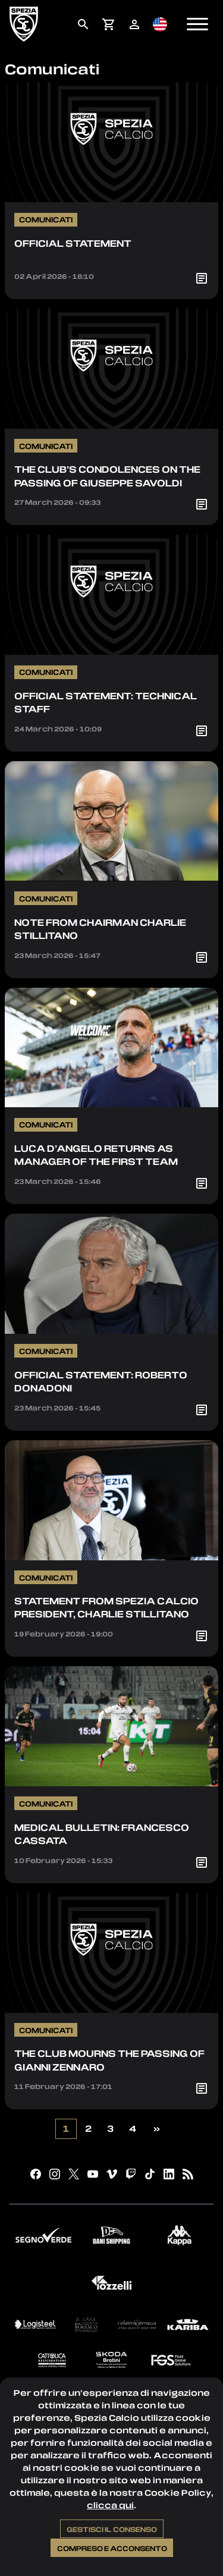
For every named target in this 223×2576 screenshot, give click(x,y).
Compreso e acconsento (112, 2548)
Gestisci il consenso (112, 2529)
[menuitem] (83, 24)
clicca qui (110, 2505)
